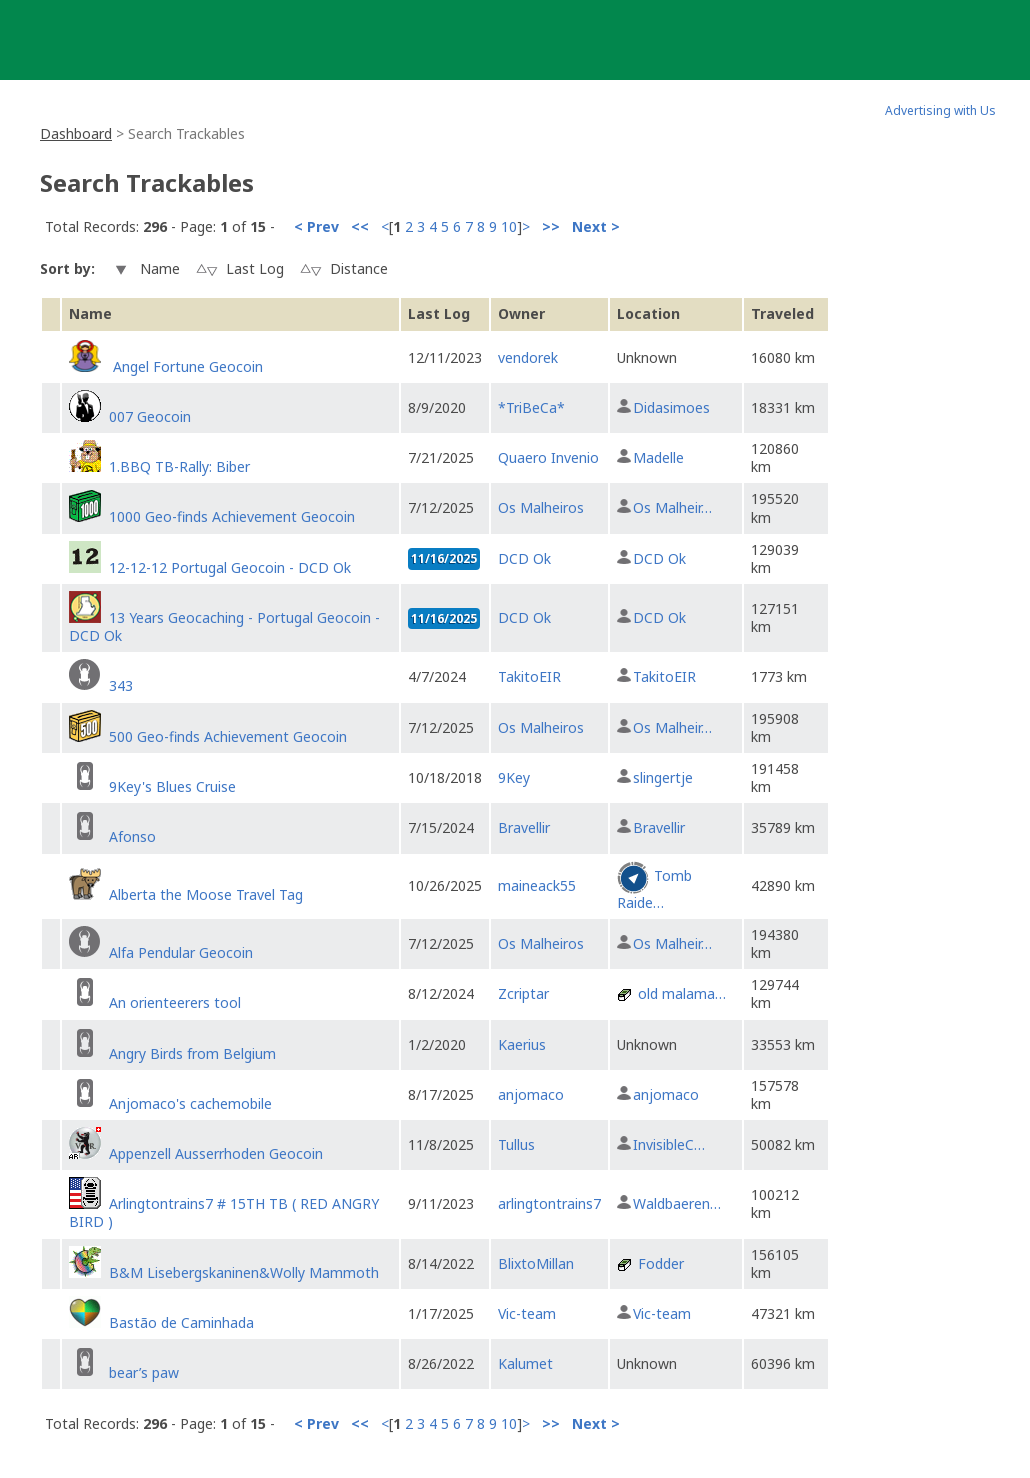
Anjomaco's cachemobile (190, 1103)
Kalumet (525, 1363)
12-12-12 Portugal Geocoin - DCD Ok (230, 567)
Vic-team (527, 1313)
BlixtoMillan (536, 1263)
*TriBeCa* (531, 407)
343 (121, 685)
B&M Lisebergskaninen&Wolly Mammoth (244, 1272)
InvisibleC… (669, 1144)
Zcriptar (523, 993)
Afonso (132, 836)
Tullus (516, 1144)
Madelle (658, 457)
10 (509, 226)
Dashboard (76, 133)
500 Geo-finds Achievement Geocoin (228, 736)
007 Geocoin (150, 416)
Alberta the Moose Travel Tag (206, 894)
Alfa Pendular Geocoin (181, 952)
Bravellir (524, 827)
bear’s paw (144, 1372)
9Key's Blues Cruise (172, 786)
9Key (514, 777)
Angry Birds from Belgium (192, 1053)
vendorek (528, 357)
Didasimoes (671, 407)
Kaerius (522, 1044)
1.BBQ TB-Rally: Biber (179, 466)
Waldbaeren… (677, 1203)
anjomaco (531, 1094)
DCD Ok (524, 558)
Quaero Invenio (548, 457)
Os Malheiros (541, 507)
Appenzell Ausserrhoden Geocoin (216, 1153)
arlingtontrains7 (549, 1203)
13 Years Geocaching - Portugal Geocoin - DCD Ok (224, 626)
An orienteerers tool (175, 1002)
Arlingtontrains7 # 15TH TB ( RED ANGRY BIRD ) (224, 1212)
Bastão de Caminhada (181, 1322)
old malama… (682, 993)
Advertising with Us (940, 110)
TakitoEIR (529, 676)
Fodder (661, 1263)
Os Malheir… (672, 507)
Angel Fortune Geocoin (186, 366)
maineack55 (537, 885)
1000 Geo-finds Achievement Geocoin (232, 516)
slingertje (663, 777)
